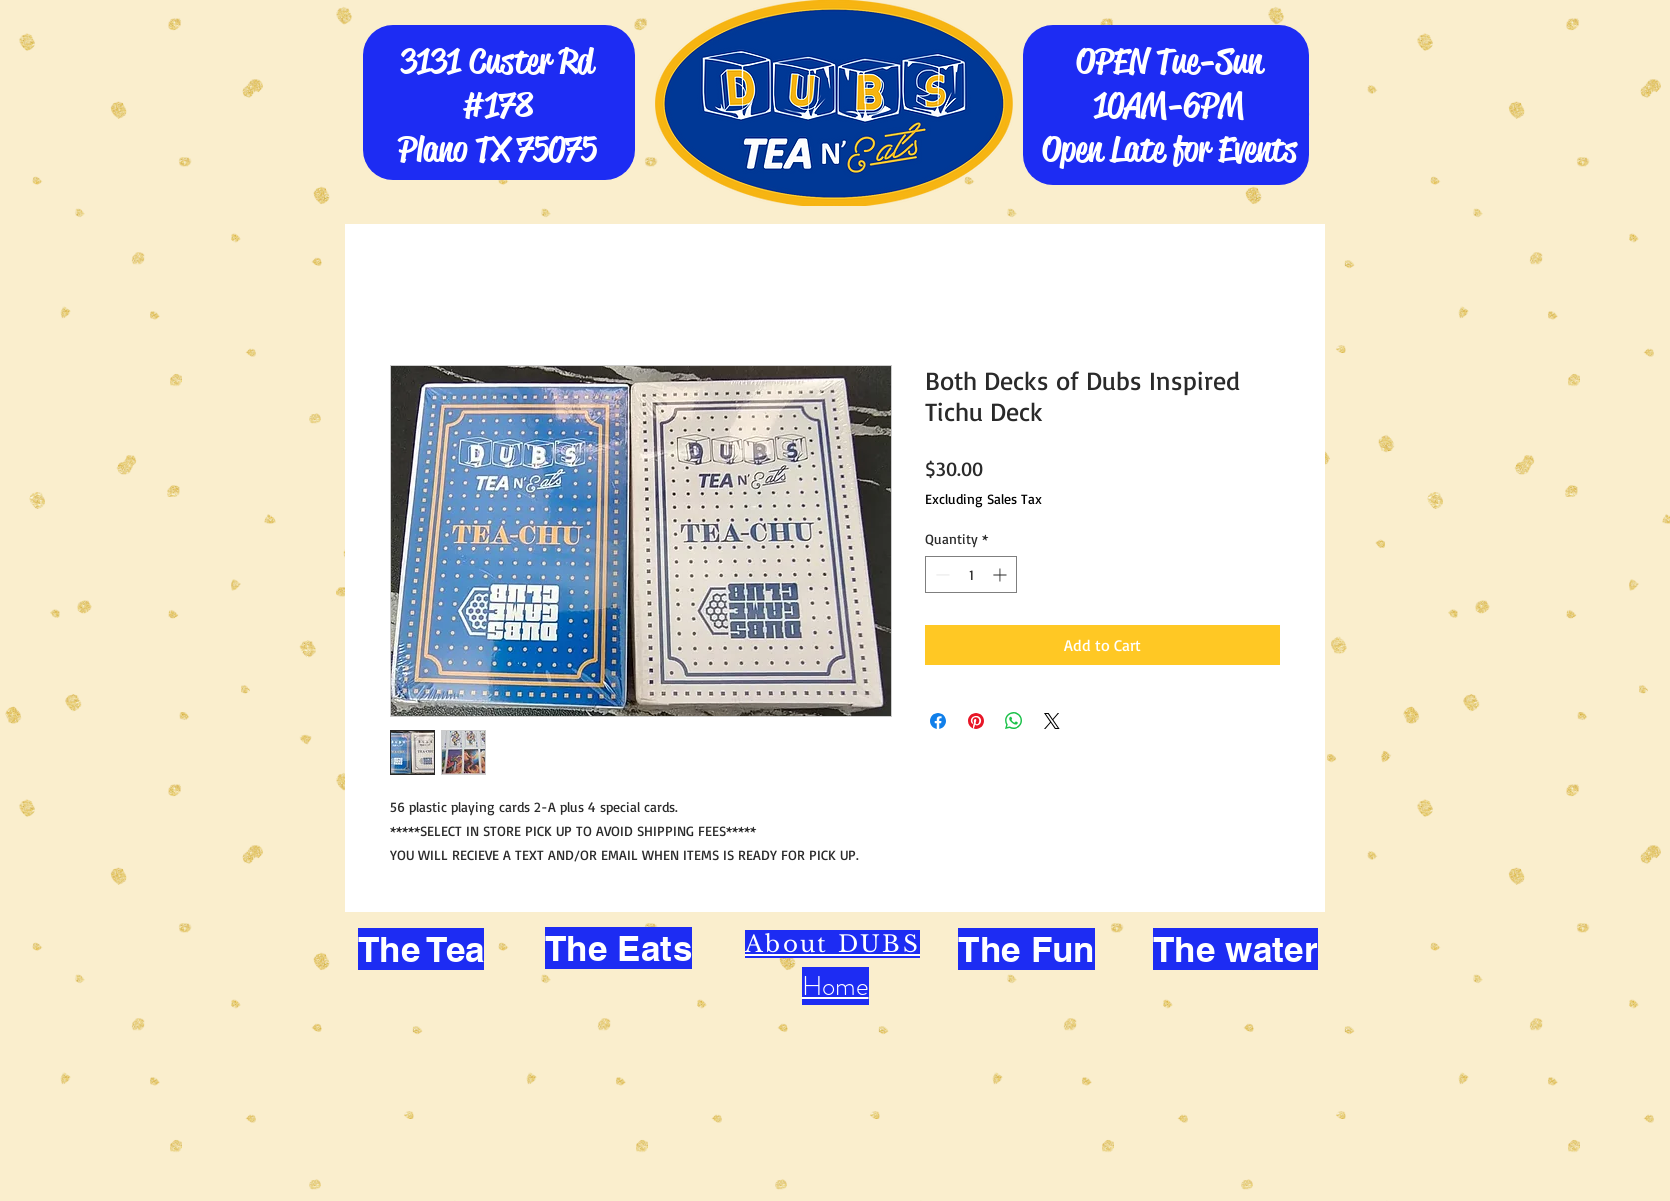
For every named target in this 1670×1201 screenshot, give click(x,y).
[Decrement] (940, 574)
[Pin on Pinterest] (976, 721)
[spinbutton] (971, 574)
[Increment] (1001, 574)
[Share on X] (1052, 721)
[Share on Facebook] (938, 721)
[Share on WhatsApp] (1014, 721)
